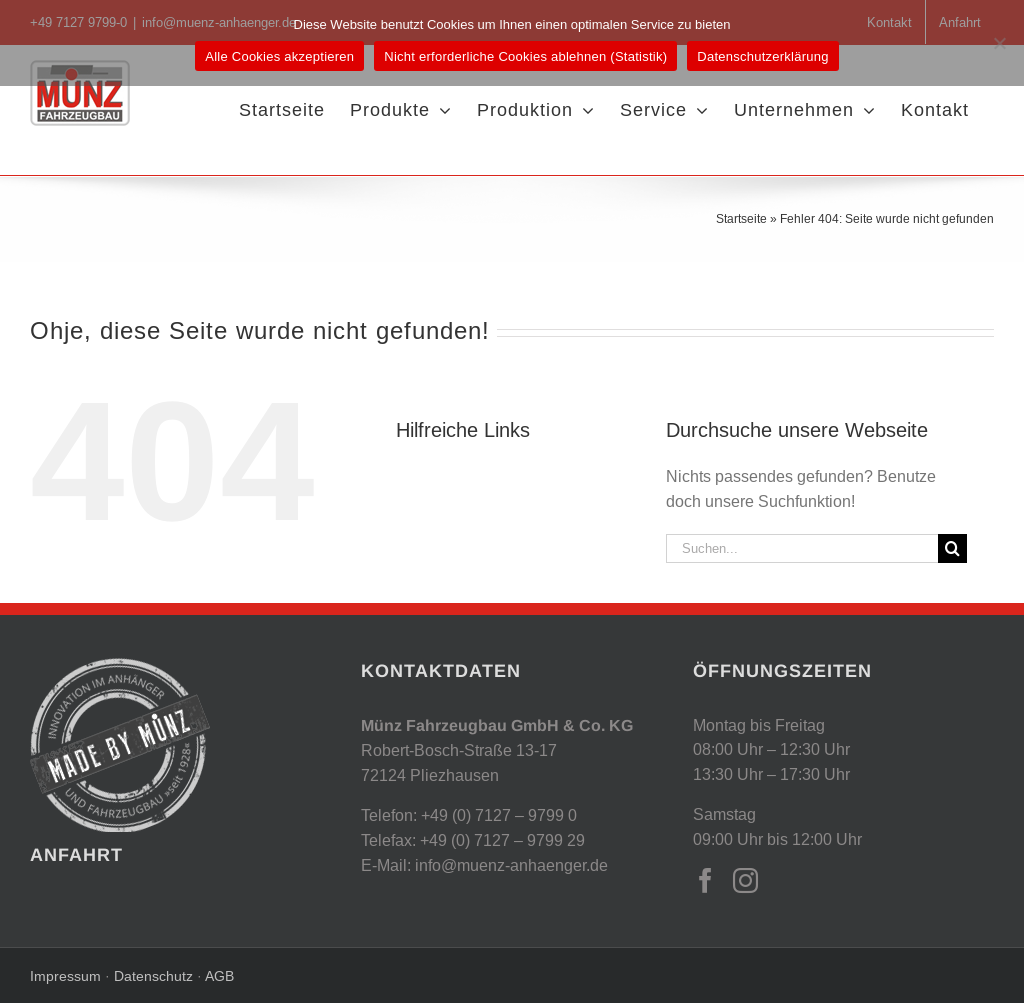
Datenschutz (151, 976)
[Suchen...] (802, 548)
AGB (219, 976)
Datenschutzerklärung (762, 56)
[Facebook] (705, 880)
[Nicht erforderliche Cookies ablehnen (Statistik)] (999, 43)
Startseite (741, 218)
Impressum (67, 976)
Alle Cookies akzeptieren (279, 56)
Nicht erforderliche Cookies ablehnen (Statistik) (525, 56)
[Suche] (952, 548)
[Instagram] (745, 880)
